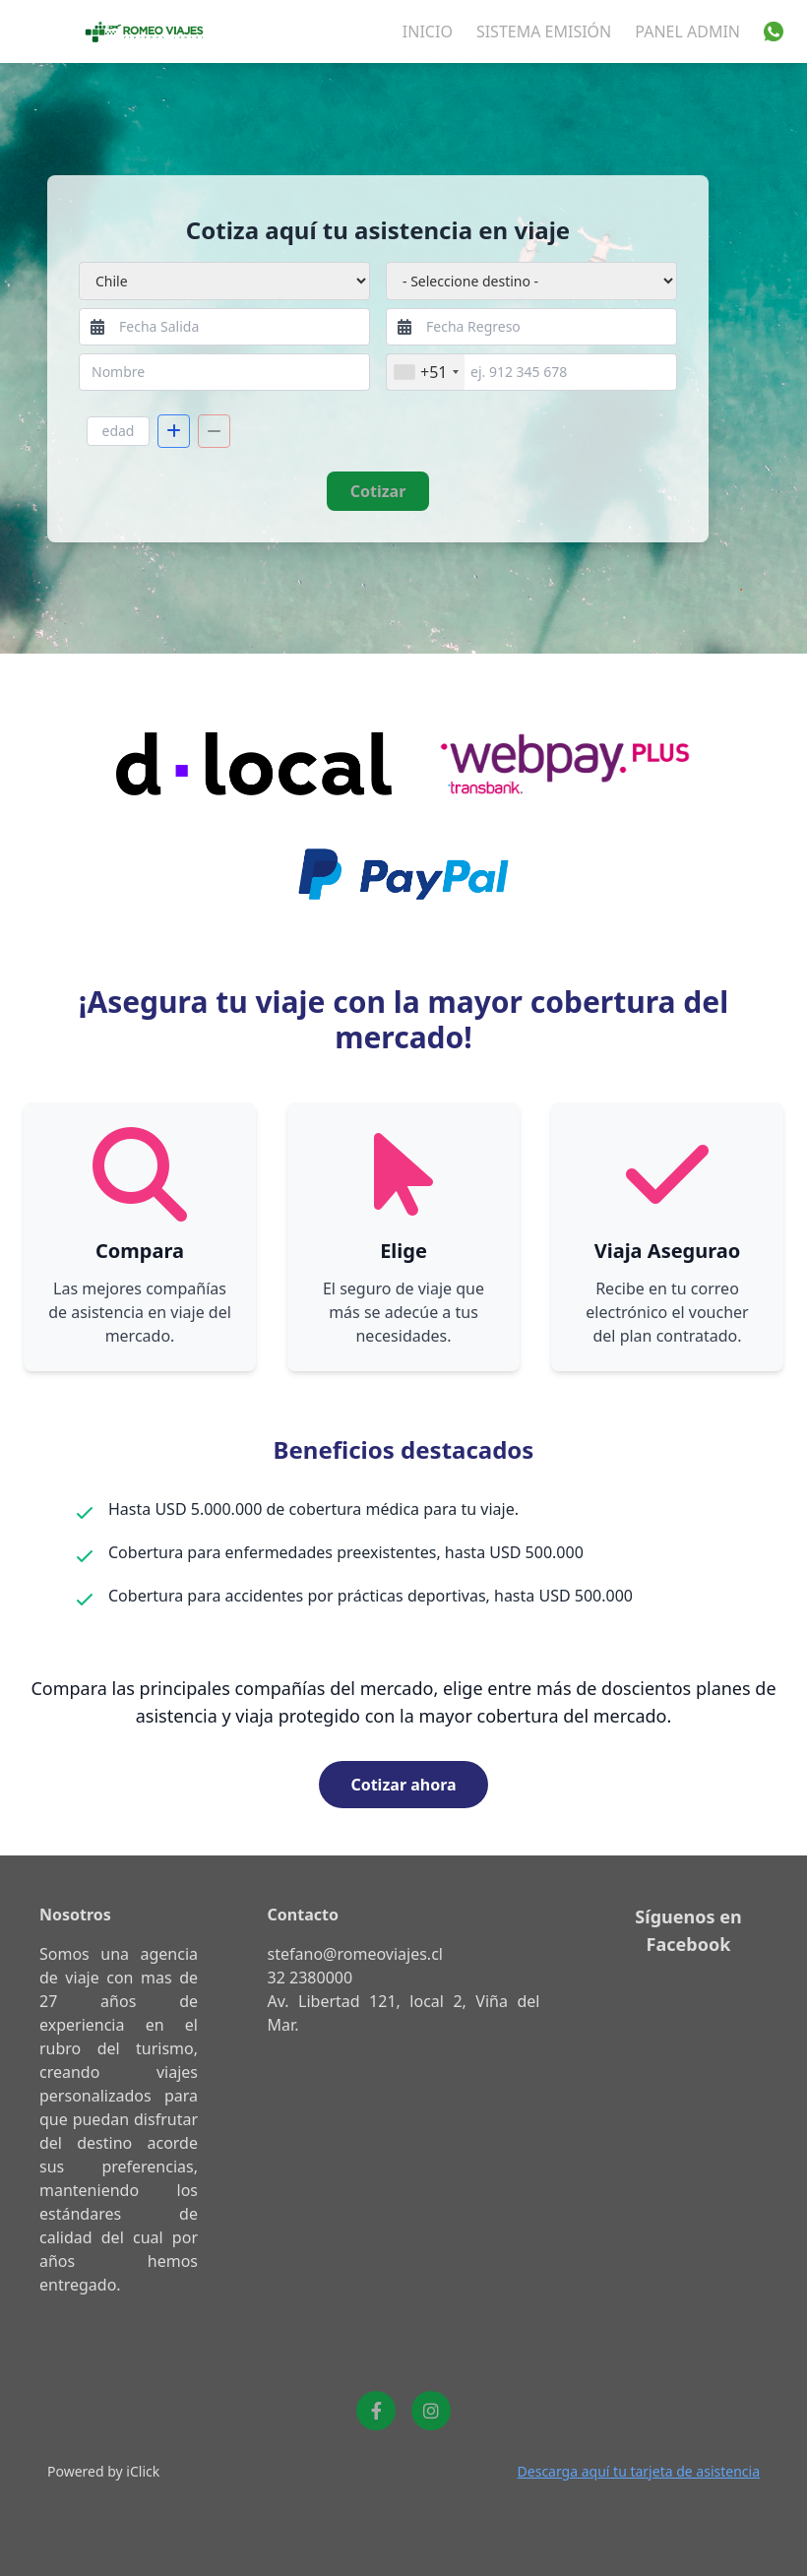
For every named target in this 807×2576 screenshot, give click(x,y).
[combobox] (426, 372)
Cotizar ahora (403, 1784)
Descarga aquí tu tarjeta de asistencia (639, 2471)
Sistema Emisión (543, 31)
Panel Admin (687, 31)
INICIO (428, 31)
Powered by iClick (103, 2471)
